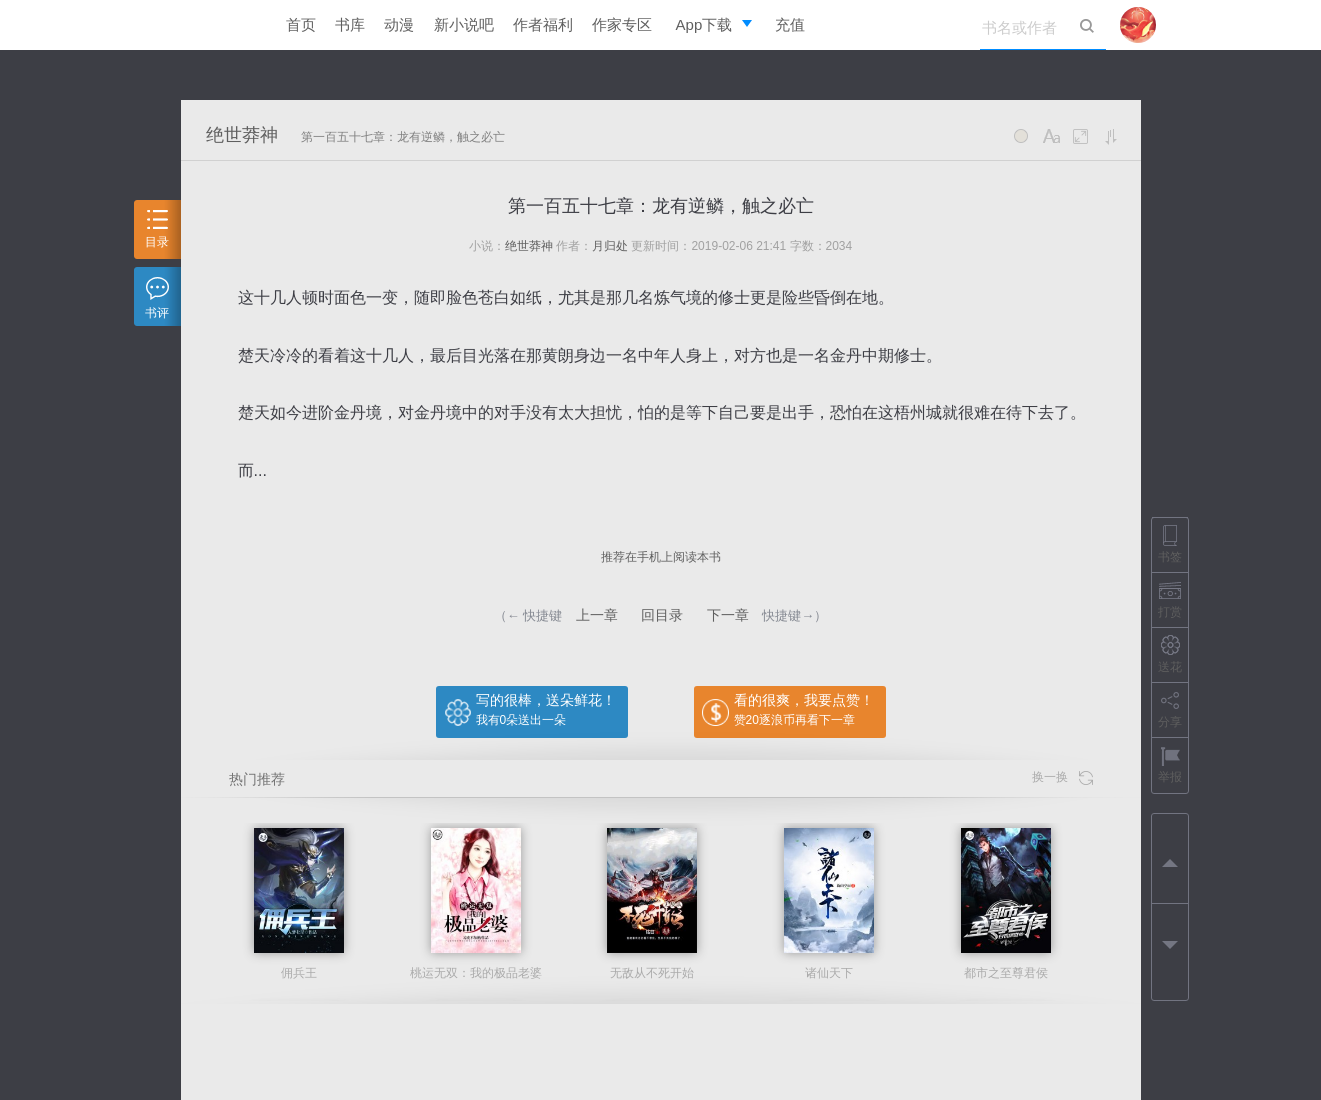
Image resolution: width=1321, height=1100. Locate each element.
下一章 (728, 615)
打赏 (1170, 599)
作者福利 (543, 24)
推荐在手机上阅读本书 (661, 557)
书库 (350, 24)
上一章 (597, 615)
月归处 (610, 246)
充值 (790, 24)
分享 (1170, 709)
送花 (1170, 654)
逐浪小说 (216, 25)
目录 (157, 229)
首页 (301, 24)
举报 (1170, 764)
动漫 (399, 24)
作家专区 (622, 24)
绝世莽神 (242, 135)
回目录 (662, 615)
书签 (1170, 544)
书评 (157, 298)
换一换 (1062, 777)
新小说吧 (464, 24)
